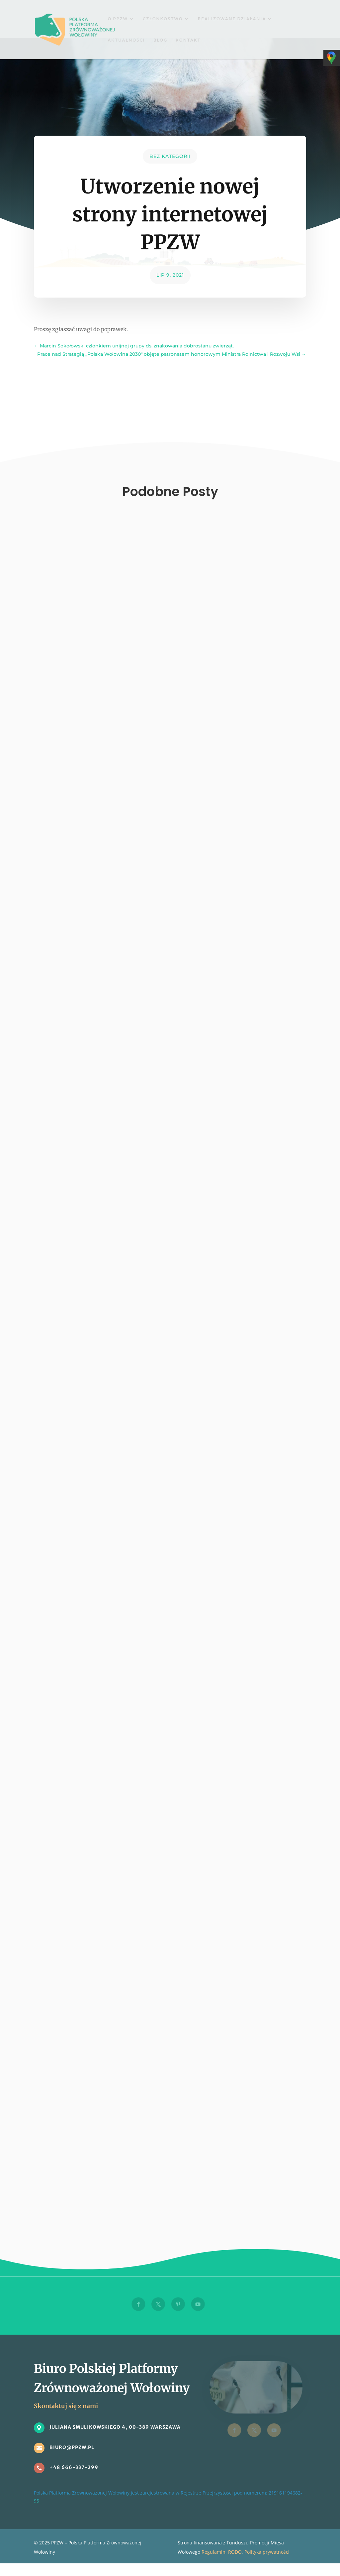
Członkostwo (163, 19)
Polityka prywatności (267, 2552)
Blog (160, 40)
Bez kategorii (170, 156)
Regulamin (213, 2552)
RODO (235, 2552)
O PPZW (118, 19)
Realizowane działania (232, 19)
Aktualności (126, 40)
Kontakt (188, 40)
